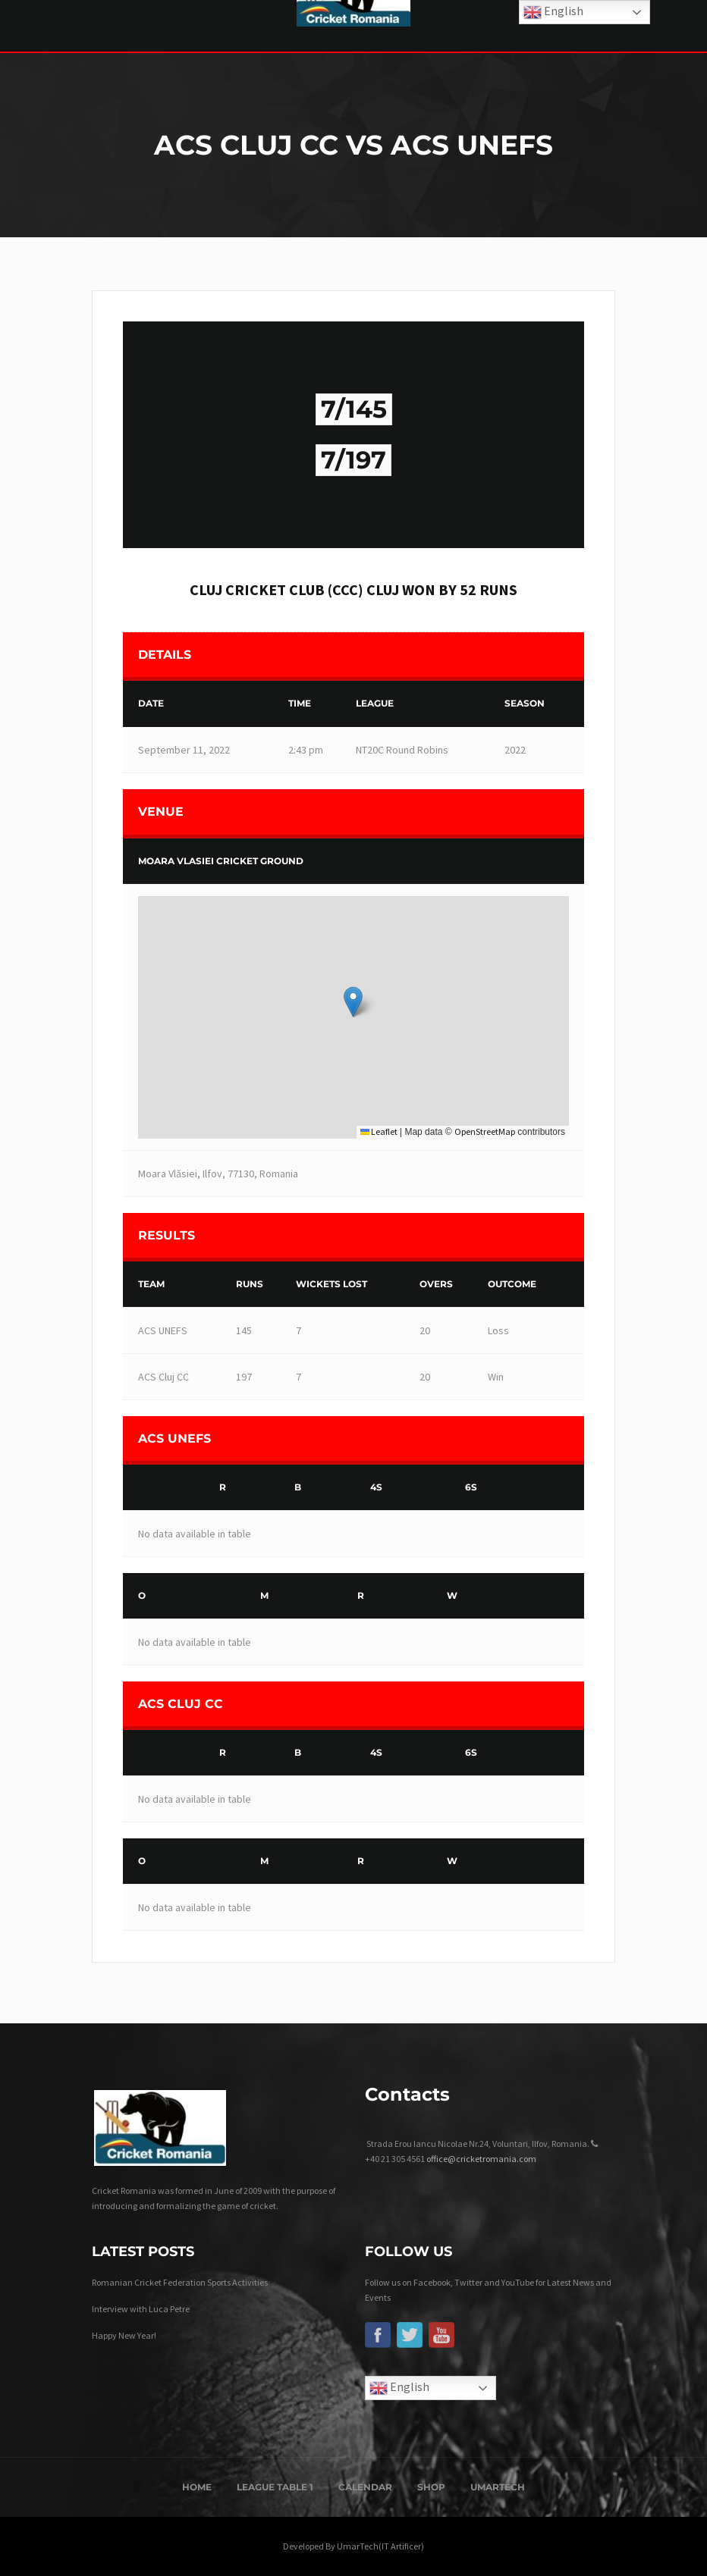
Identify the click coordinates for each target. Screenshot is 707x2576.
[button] (353, 1001)
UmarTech (497, 2487)
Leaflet (378, 1131)
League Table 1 (275, 2487)
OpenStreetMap (484, 1131)
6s (471, 1487)
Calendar (365, 2487)
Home (197, 2487)
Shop (431, 2487)
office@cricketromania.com (481, 2158)
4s (376, 1487)
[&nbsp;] (167, 1488)
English (399, 2388)
